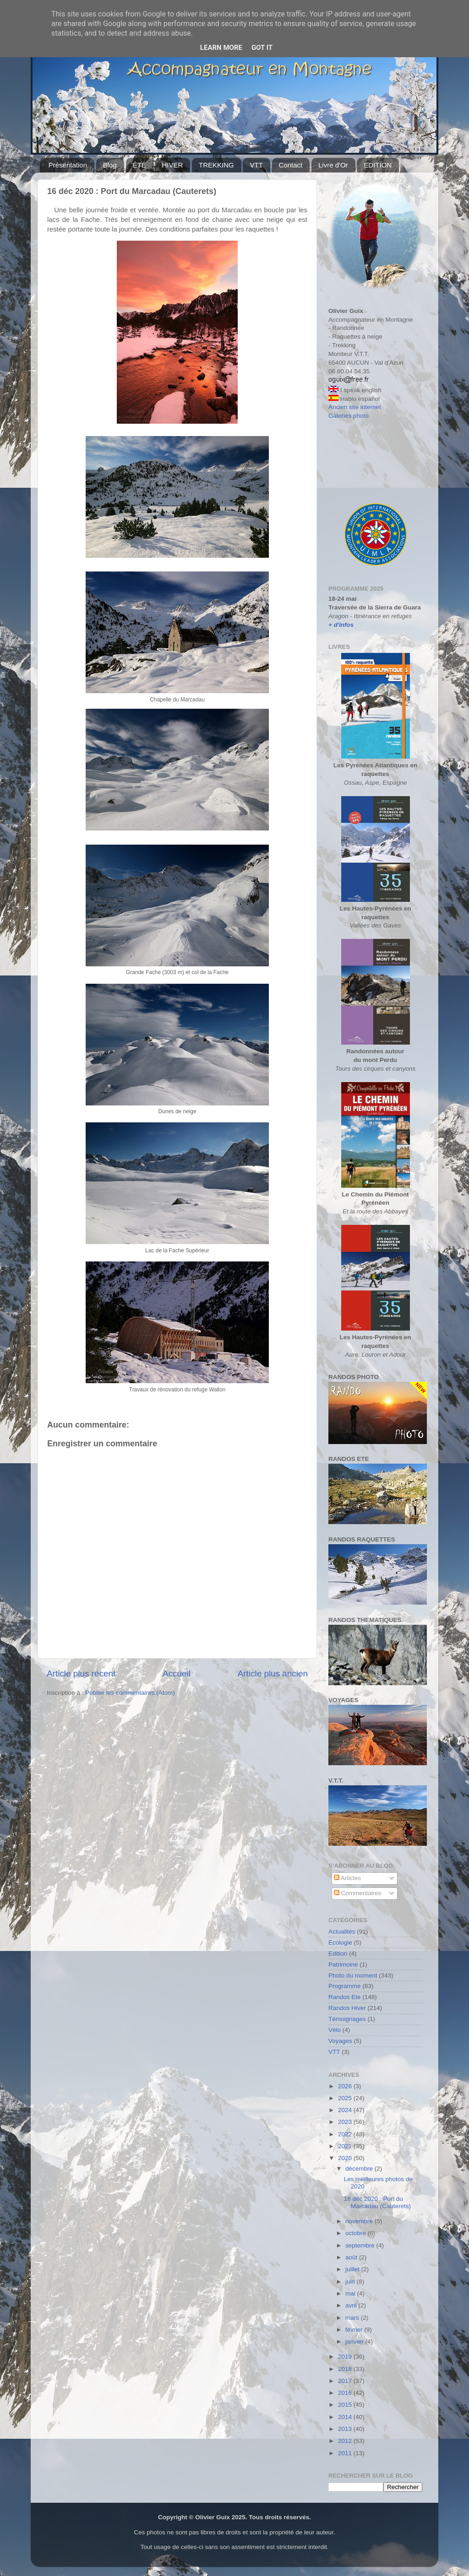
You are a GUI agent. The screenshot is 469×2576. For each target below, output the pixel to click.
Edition (337, 1953)
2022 (346, 2134)
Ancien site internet (354, 407)
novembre (360, 2221)
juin (351, 2281)
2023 (346, 2121)
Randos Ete (344, 1997)
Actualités (341, 1931)
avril (352, 2305)
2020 (346, 2158)
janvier (355, 2341)
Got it (262, 47)
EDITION (378, 165)
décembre (360, 2168)
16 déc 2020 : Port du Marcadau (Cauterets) (377, 2202)
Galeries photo (348, 415)
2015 (346, 2404)
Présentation (68, 165)
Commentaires (358, 1893)
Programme (344, 1986)
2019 (346, 2356)
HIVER (172, 165)
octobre (356, 2233)
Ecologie (340, 1942)
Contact (291, 165)
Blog (110, 165)
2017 (346, 2380)
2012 (346, 2440)
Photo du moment (352, 1975)
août (352, 2257)
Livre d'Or (333, 165)
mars (353, 2317)
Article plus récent (81, 1673)
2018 (346, 2369)
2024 (346, 2110)
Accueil (177, 1673)
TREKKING (216, 165)
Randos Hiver (347, 2008)
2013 (346, 2428)
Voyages (340, 2040)
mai (351, 2293)
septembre (360, 2245)
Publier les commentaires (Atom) (130, 1692)
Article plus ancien (273, 1673)
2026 (346, 2086)
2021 (346, 2146)
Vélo (334, 2029)
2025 (346, 2098)
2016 (346, 2392)
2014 (346, 2417)
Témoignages (347, 2019)
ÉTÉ (139, 165)
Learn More (221, 47)
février (354, 2329)
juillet (353, 2269)
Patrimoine (343, 1964)
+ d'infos (341, 624)
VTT (256, 165)
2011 (346, 2453)
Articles (347, 1878)
